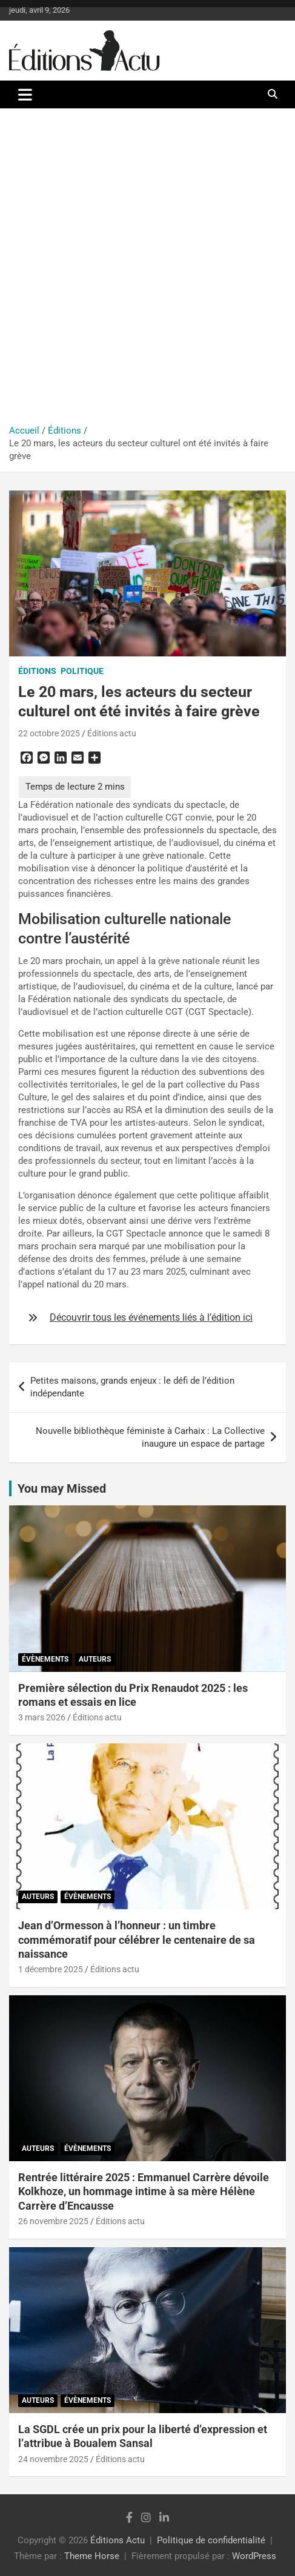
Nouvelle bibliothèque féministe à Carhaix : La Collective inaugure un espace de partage (150, 1437)
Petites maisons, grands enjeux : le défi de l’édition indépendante (132, 1387)
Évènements (45, 1659)
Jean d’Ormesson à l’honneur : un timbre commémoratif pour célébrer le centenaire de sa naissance (136, 1939)
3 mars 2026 (41, 1717)
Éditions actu (111, 733)
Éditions (37, 671)
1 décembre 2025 (50, 1969)
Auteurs (95, 1659)
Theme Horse (91, 2556)
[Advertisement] (147, 271)
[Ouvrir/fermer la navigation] (25, 94)
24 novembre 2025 (53, 2459)
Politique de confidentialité (211, 2540)
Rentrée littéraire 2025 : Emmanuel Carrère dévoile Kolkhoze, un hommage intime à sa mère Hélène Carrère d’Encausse (143, 2191)
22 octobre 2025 (49, 733)
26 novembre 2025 (53, 2221)
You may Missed (62, 1488)
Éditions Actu (117, 2540)
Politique (82, 671)
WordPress (254, 2556)
